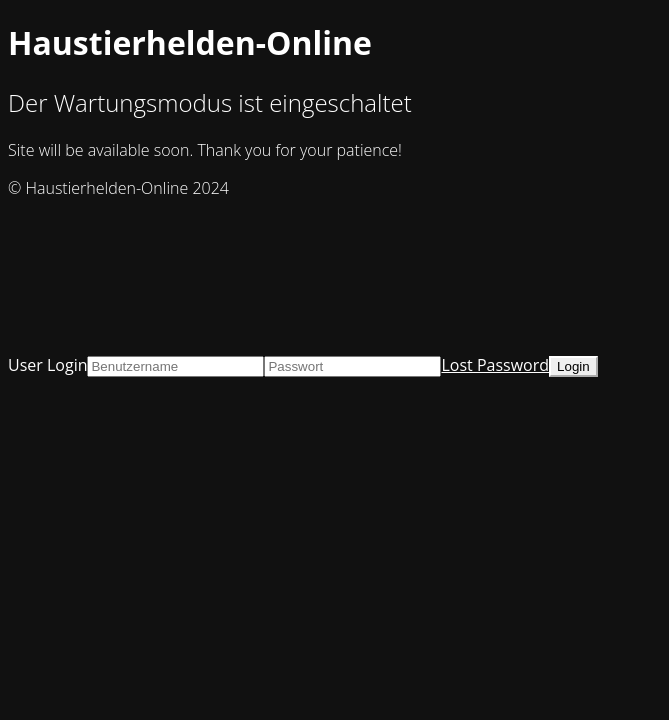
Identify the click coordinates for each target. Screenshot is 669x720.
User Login (47, 365)
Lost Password (495, 365)
